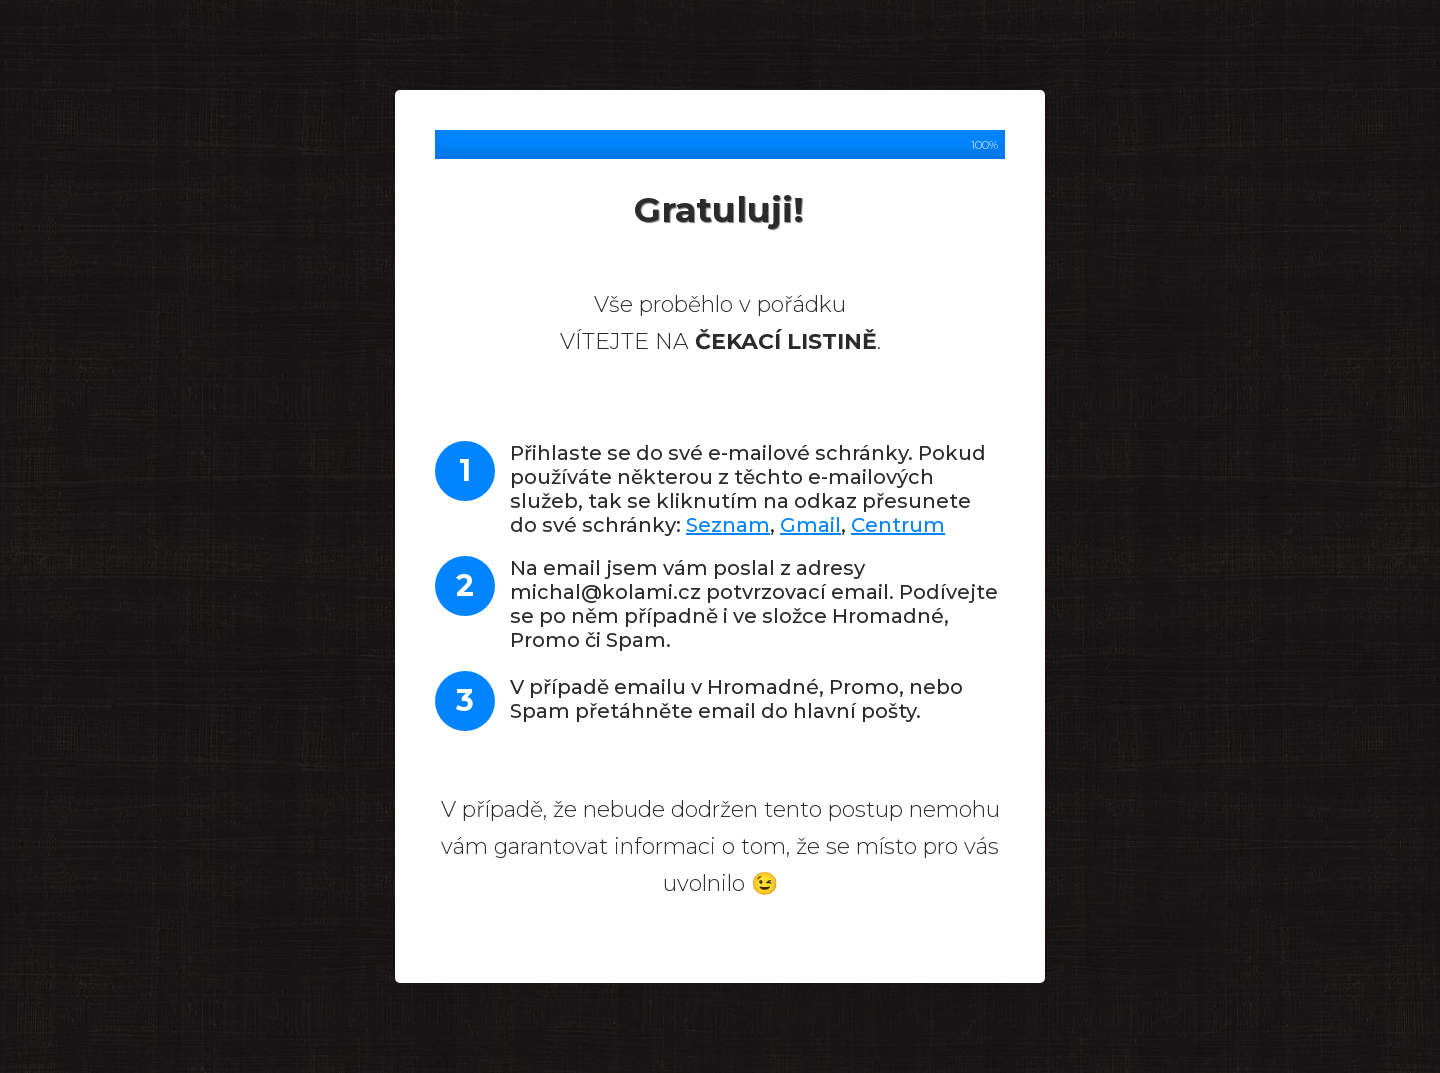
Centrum (898, 525)
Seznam (728, 525)
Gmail (810, 525)
